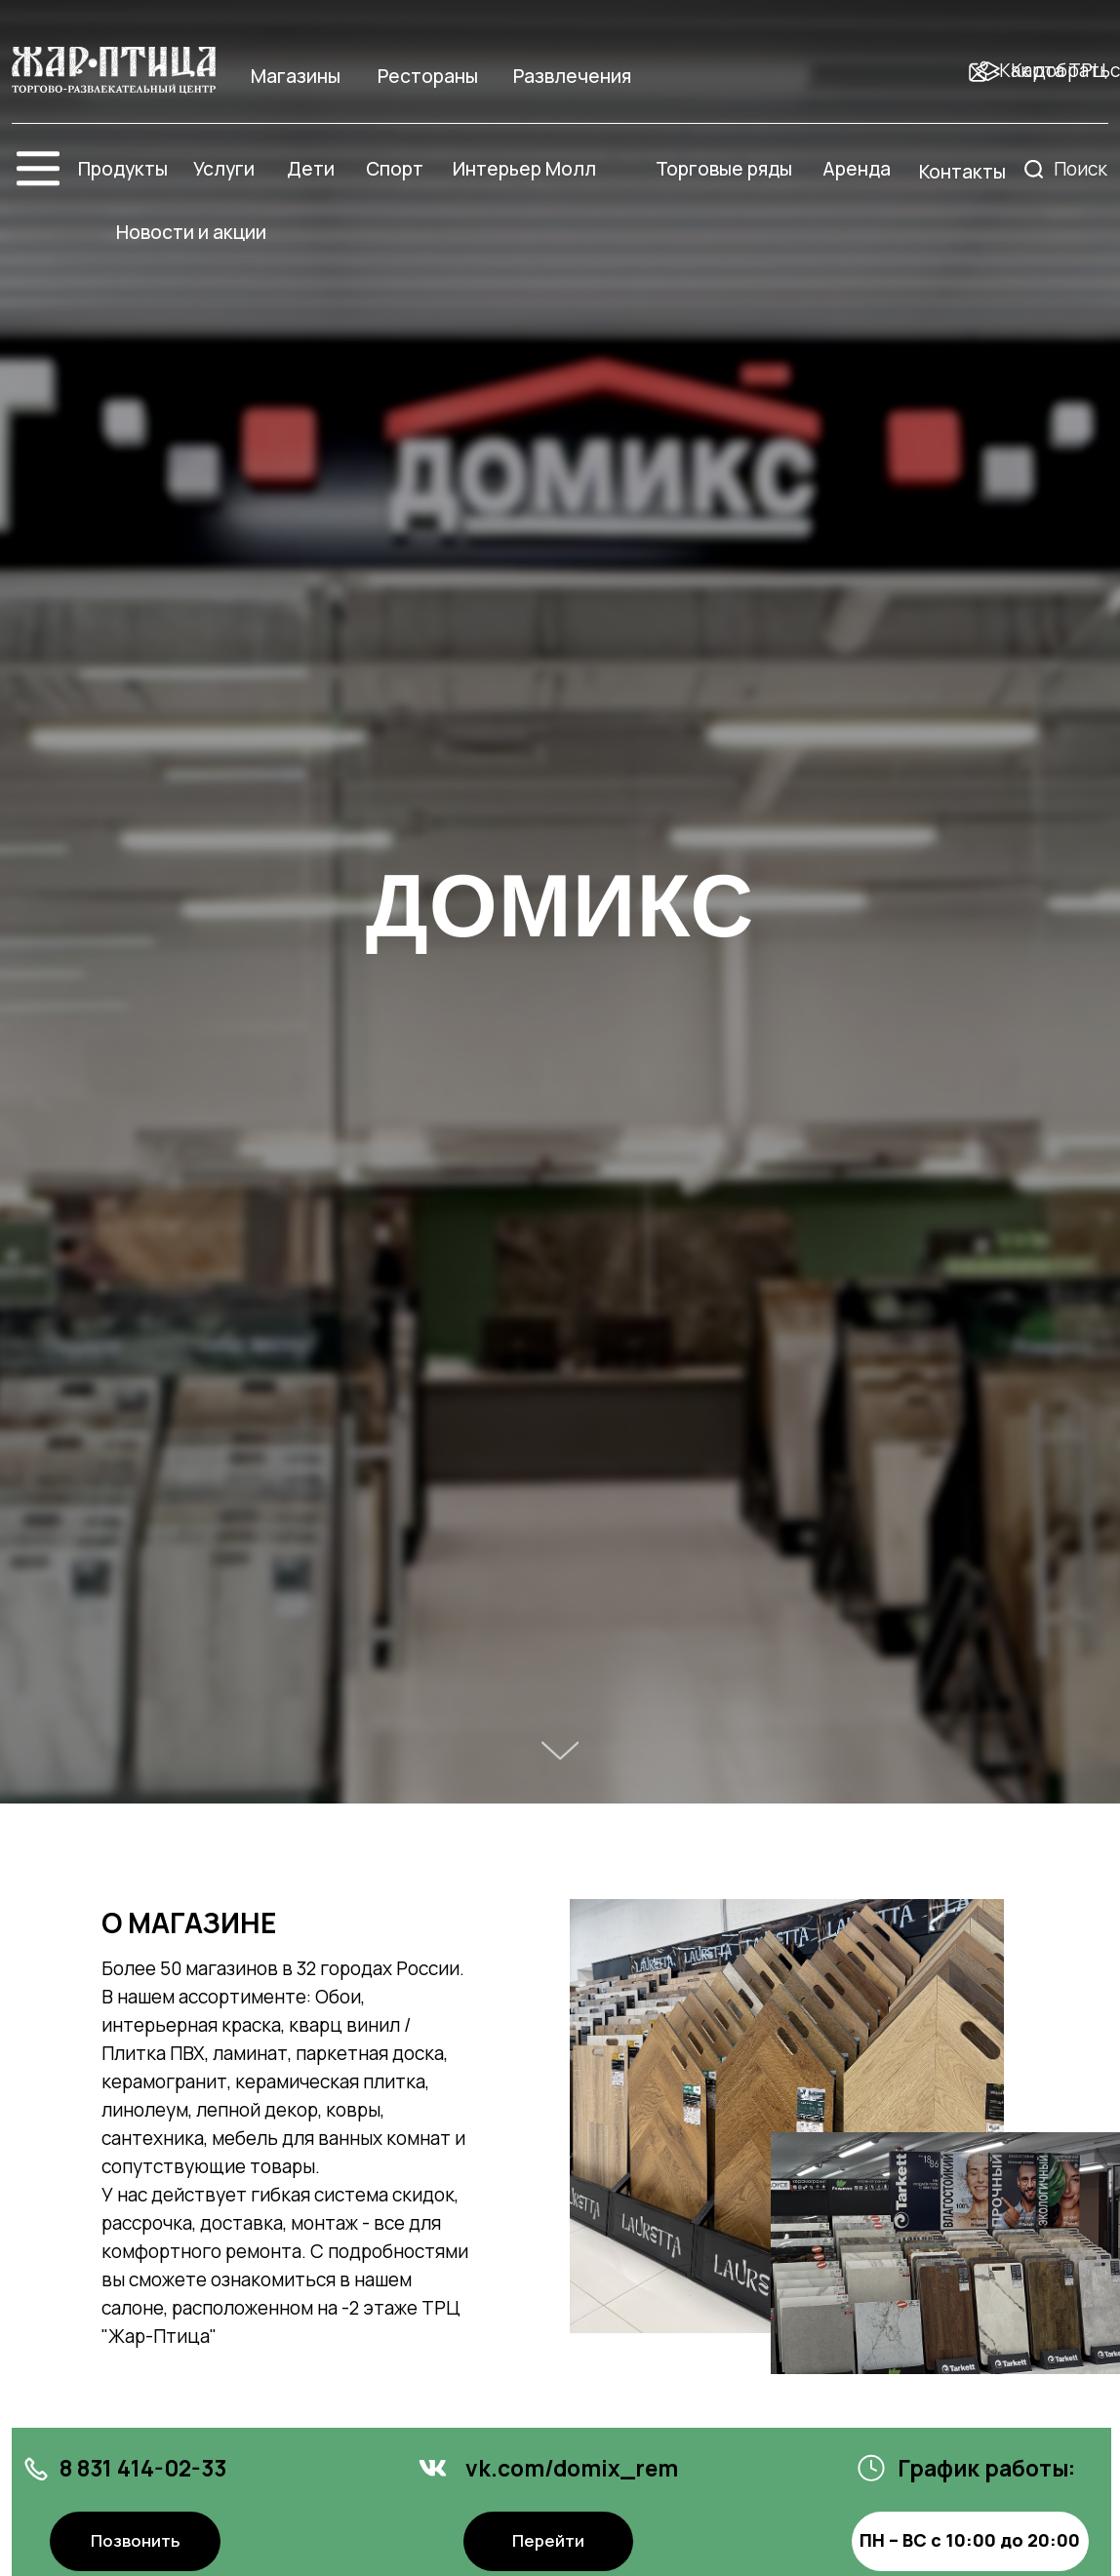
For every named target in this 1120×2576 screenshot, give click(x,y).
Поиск (1080, 168)
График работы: (986, 2468)
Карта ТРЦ (1059, 70)
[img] (114, 71)
